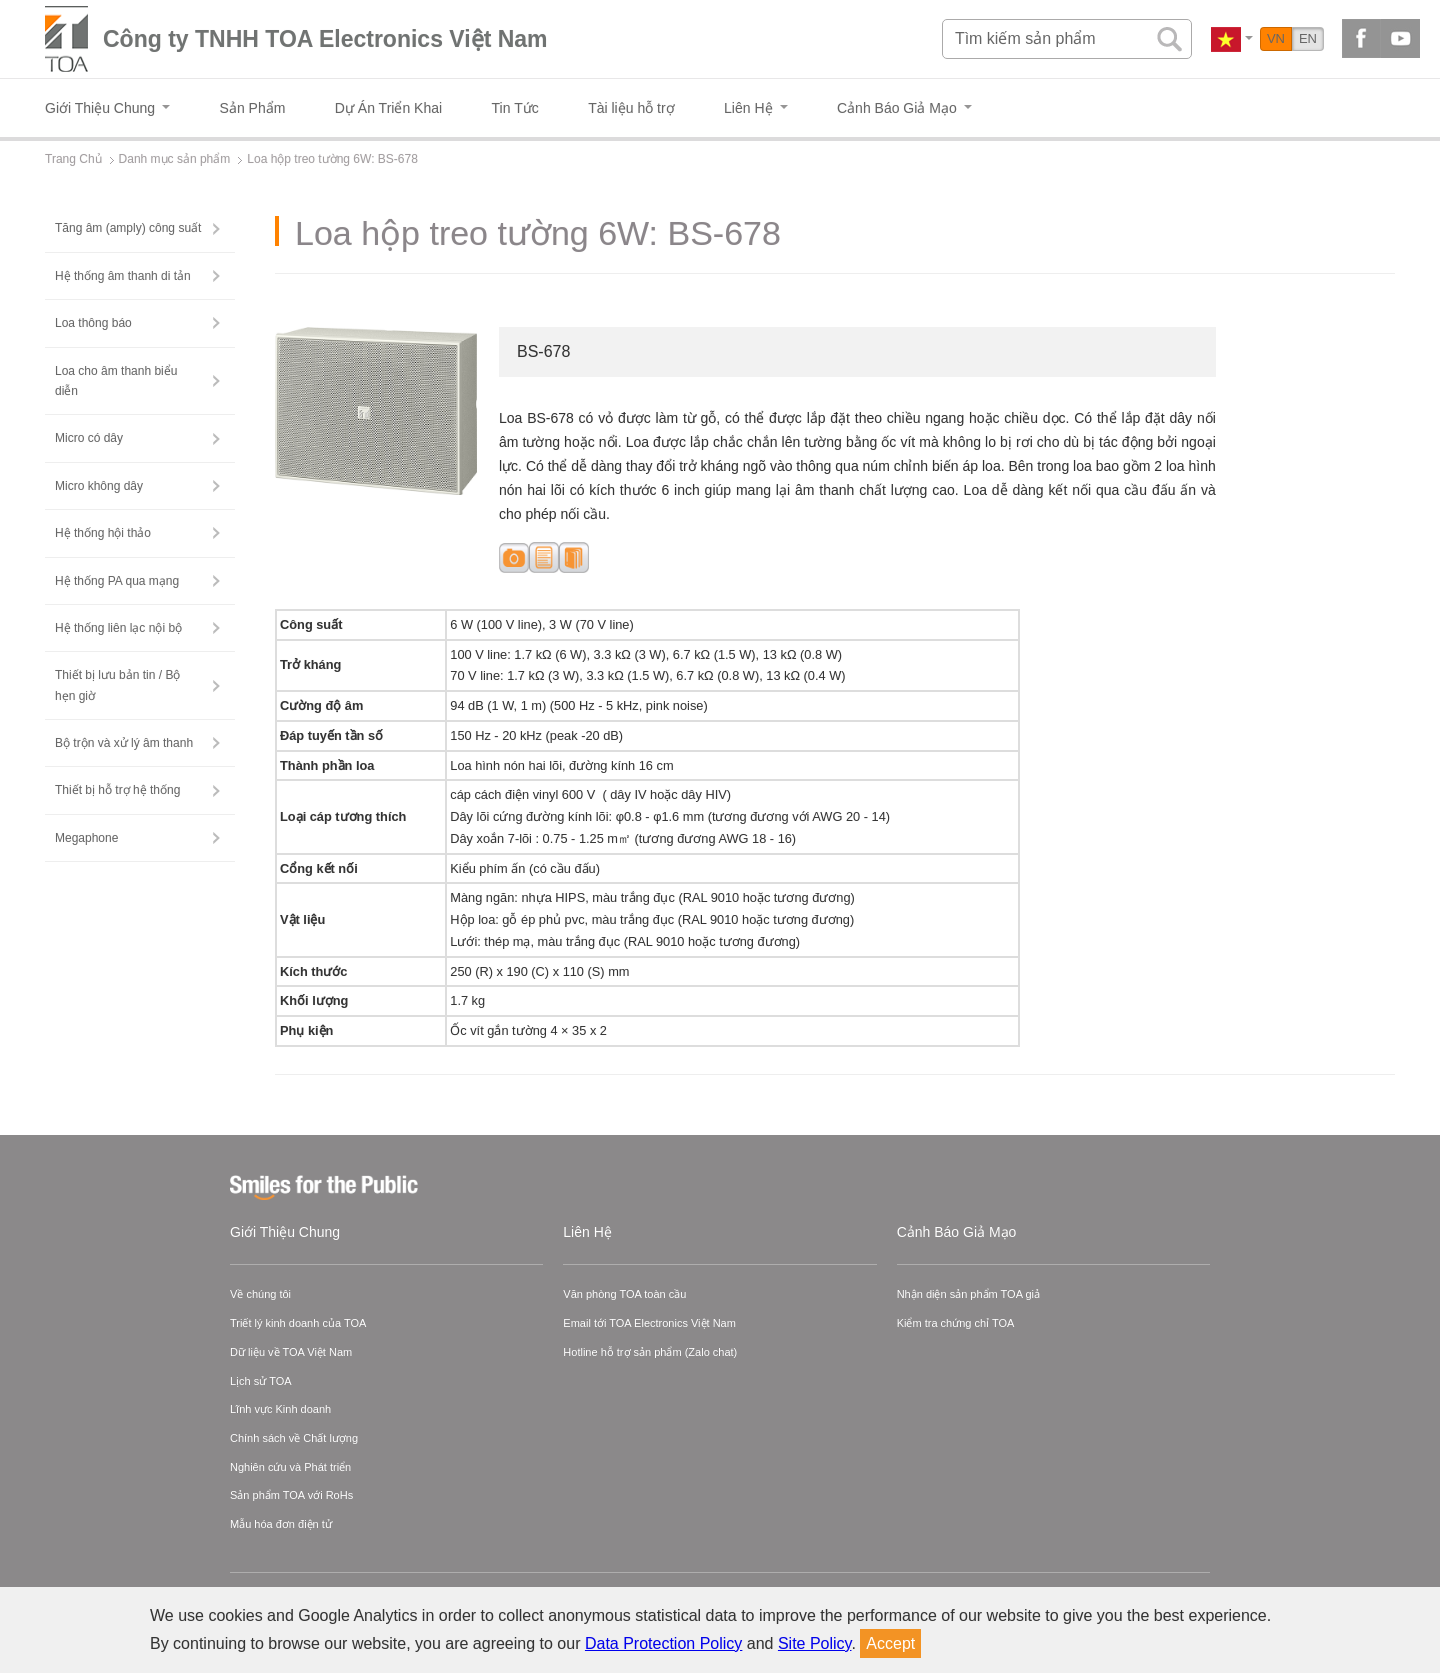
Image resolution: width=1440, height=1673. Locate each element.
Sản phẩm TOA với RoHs (291, 1495)
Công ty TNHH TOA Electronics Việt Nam (325, 39)
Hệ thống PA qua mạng (117, 581)
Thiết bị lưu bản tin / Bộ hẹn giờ (117, 685)
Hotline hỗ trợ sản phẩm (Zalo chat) (650, 1352)
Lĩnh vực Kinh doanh (280, 1409)
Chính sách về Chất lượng (294, 1438)
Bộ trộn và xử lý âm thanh (124, 743)
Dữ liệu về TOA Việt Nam (291, 1352)
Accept (890, 1643)
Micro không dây (99, 486)
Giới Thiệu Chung (285, 1232)
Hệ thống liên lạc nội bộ (118, 628)
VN (1276, 38)
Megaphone (86, 838)
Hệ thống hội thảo (103, 533)
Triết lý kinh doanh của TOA (298, 1323)
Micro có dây (89, 438)
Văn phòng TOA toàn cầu (624, 1294)
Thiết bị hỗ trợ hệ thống (117, 790)
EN (1308, 38)
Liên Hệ (587, 1232)
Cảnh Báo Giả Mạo (957, 1232)
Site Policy (815, 1643)
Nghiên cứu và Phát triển (290, 1467)
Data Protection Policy (663, 1643)
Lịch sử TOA (261, 1381)
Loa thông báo (93, 323)
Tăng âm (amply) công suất (128, 228)
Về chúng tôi (260, 1294)
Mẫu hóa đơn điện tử (281, 1524)
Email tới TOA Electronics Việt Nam (649, 1323)
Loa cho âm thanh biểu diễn (116, 381)
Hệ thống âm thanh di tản (123, 276)
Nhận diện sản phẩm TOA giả (968, 1294)
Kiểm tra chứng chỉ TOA (956, 1323)
